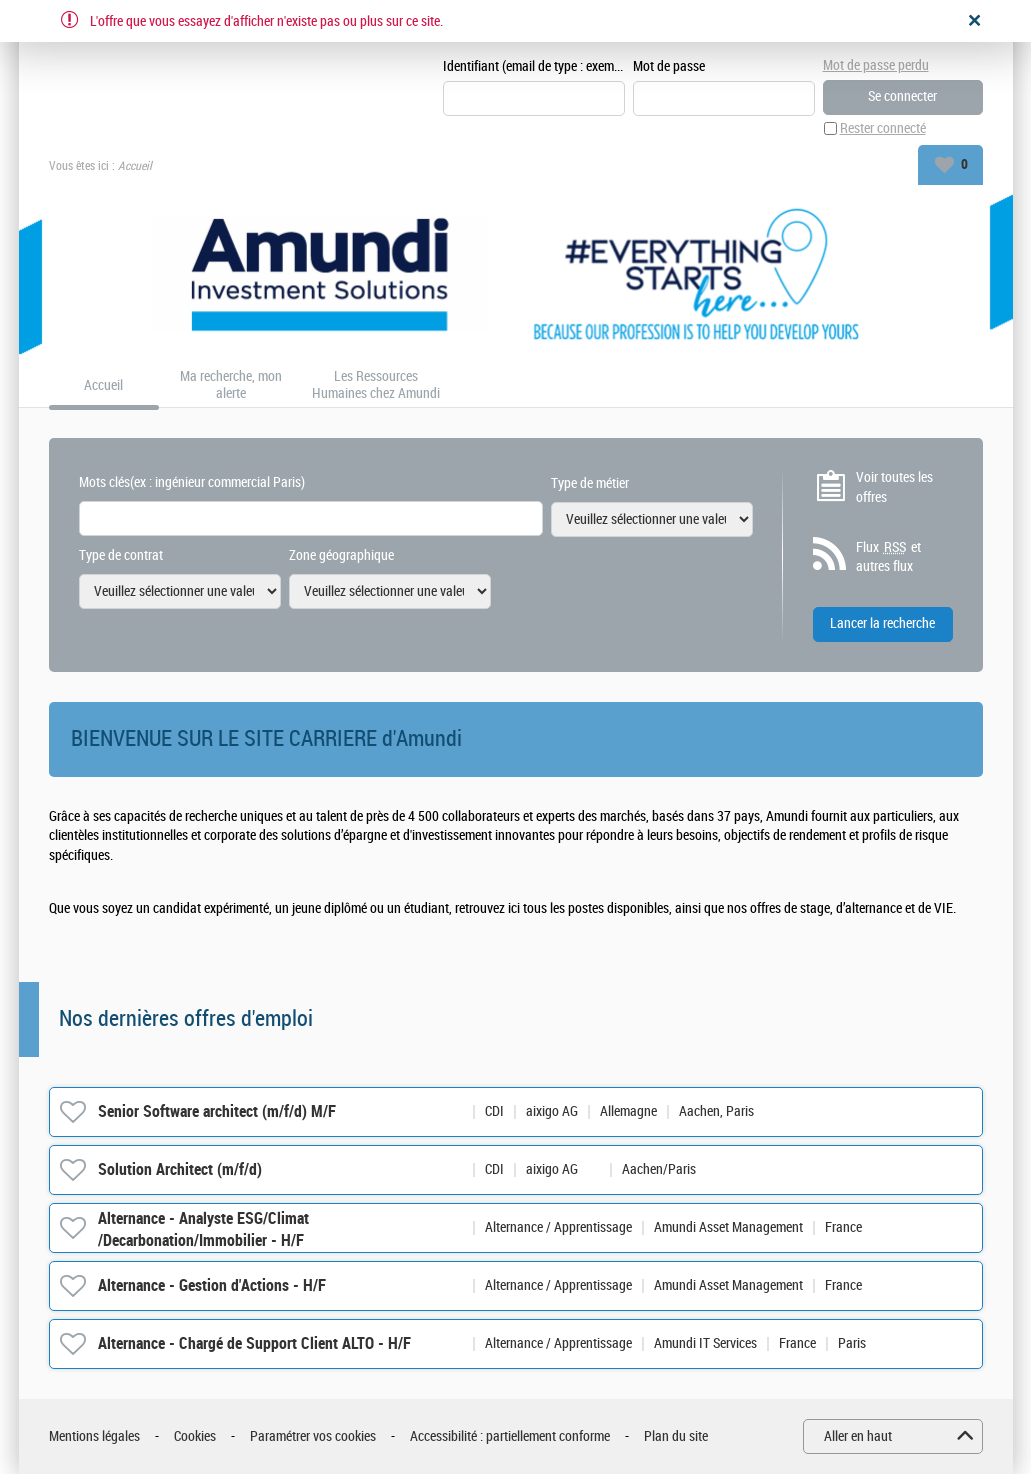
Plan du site (676, 1436)
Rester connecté (883, 128)
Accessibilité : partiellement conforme (510, 1436)
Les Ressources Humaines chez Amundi (376, 385)
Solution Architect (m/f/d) (180, 1169)
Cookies (195, 1436)
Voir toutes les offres (894, 487)
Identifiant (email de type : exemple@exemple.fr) (534, 66)
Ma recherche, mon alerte (231, 385)
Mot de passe (669, 66)
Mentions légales (94, 1436)
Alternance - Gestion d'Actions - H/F (212, 1285)
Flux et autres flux (888, 557)
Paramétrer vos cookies (313, 1436)
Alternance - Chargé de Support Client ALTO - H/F (254, 1343)
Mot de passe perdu (876, 65)
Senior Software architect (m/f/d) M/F (217, 1111)
